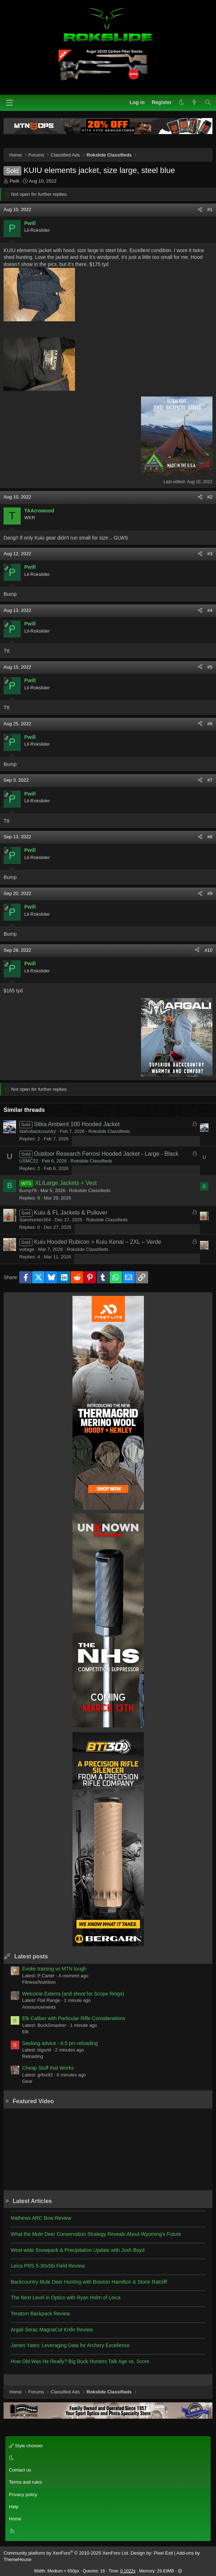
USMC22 (28, 1161)
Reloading (32, 2056)
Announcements (39, 2007)
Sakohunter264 (35, 1219)
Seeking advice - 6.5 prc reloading (60, 2043)
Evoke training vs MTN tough (54, 1969)
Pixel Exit (163, 2553)
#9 (209, 893)
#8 (209, 836)
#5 (209, 667)
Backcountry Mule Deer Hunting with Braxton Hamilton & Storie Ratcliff (89, 2282)
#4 (209, 610)
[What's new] (194, 103)
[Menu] (9, 102)
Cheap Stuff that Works (48, 2068)
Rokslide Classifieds (109, 1131)
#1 (209, 209)
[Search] (208, 103)
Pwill (14, 181)
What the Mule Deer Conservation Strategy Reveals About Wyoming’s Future (96, 2234)
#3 (209, 553)
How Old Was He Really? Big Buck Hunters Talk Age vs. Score (80, 2361)
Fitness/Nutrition (39, 1982)
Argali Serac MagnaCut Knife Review (52, 2329)
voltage (26, 1249)
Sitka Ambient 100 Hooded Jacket (77, 1124)
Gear (27, 2081)
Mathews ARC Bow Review (41, 2218)
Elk (25, 2031)
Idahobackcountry (37, 1131)
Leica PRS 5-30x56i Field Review (48, 2266)
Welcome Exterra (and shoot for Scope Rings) (73, 1994)
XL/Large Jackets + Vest (66, 1183)
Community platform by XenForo (66, 2553)
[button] (181, 103)
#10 (208, 950)
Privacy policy (23, 2494)
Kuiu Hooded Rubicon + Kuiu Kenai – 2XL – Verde (97, 1242)
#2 (209, 497)
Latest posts (31, 1956)
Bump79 (27, 1190)
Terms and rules (25, 2482)
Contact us (20, 2470)
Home (15, 2518)
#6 (209, 723)
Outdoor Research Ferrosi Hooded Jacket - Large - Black (106, 1154)
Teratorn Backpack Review (40, 2313)
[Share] (200, 209)
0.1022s (128, 2571)
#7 (209, 780)
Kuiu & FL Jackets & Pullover (70, 1213)
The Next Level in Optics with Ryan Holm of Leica (65, 2297)
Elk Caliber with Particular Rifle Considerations (73, 2018)
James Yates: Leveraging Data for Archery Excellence (70, 2345)
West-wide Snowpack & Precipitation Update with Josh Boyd (78, 2250)
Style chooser (26, 2445)
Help (14, 2506)
